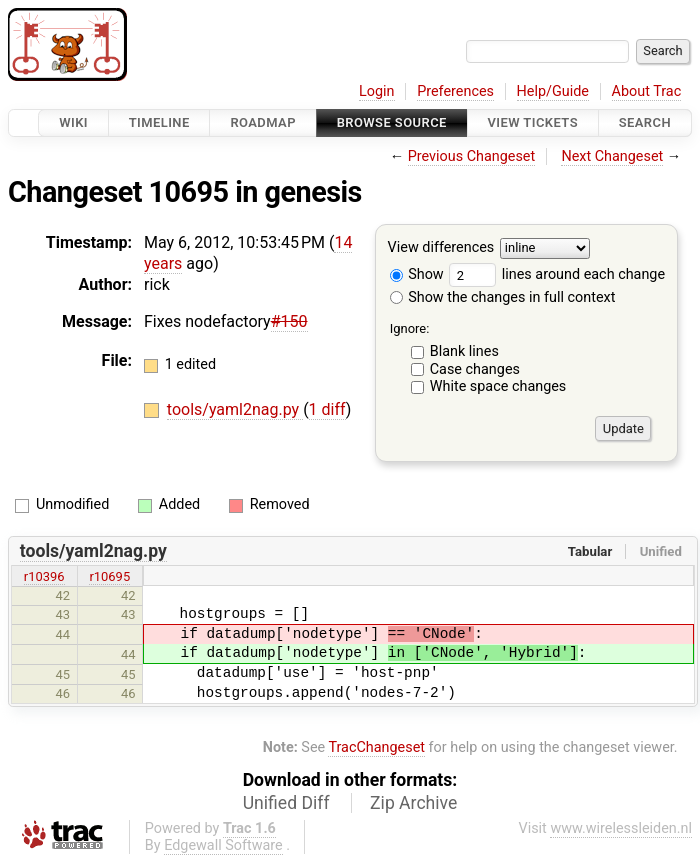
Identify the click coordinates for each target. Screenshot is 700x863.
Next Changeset (612, 156)
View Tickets (533, 122)
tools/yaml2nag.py (235, 409)
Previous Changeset (472, 156)
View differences (441, 248)
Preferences (455, 91)
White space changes (498, 386)
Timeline (159, 122)
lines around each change (557, 274)
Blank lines (464, 351)
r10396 (44, 576)
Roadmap (263, 122)
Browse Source (392, 122)
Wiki (73, 122)
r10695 (109, 576)
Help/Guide (553, 91)
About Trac (647, 91)
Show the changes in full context (503, 297)
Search (645, 122)
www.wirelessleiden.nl (621, 828)
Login (377, 91)
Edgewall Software (223, 845)
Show (417, 274)
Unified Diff (286, 803)
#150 (289, 321)
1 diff (327, 409)
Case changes (475, 369)
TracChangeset (376, 747)
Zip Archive (413, 803)
